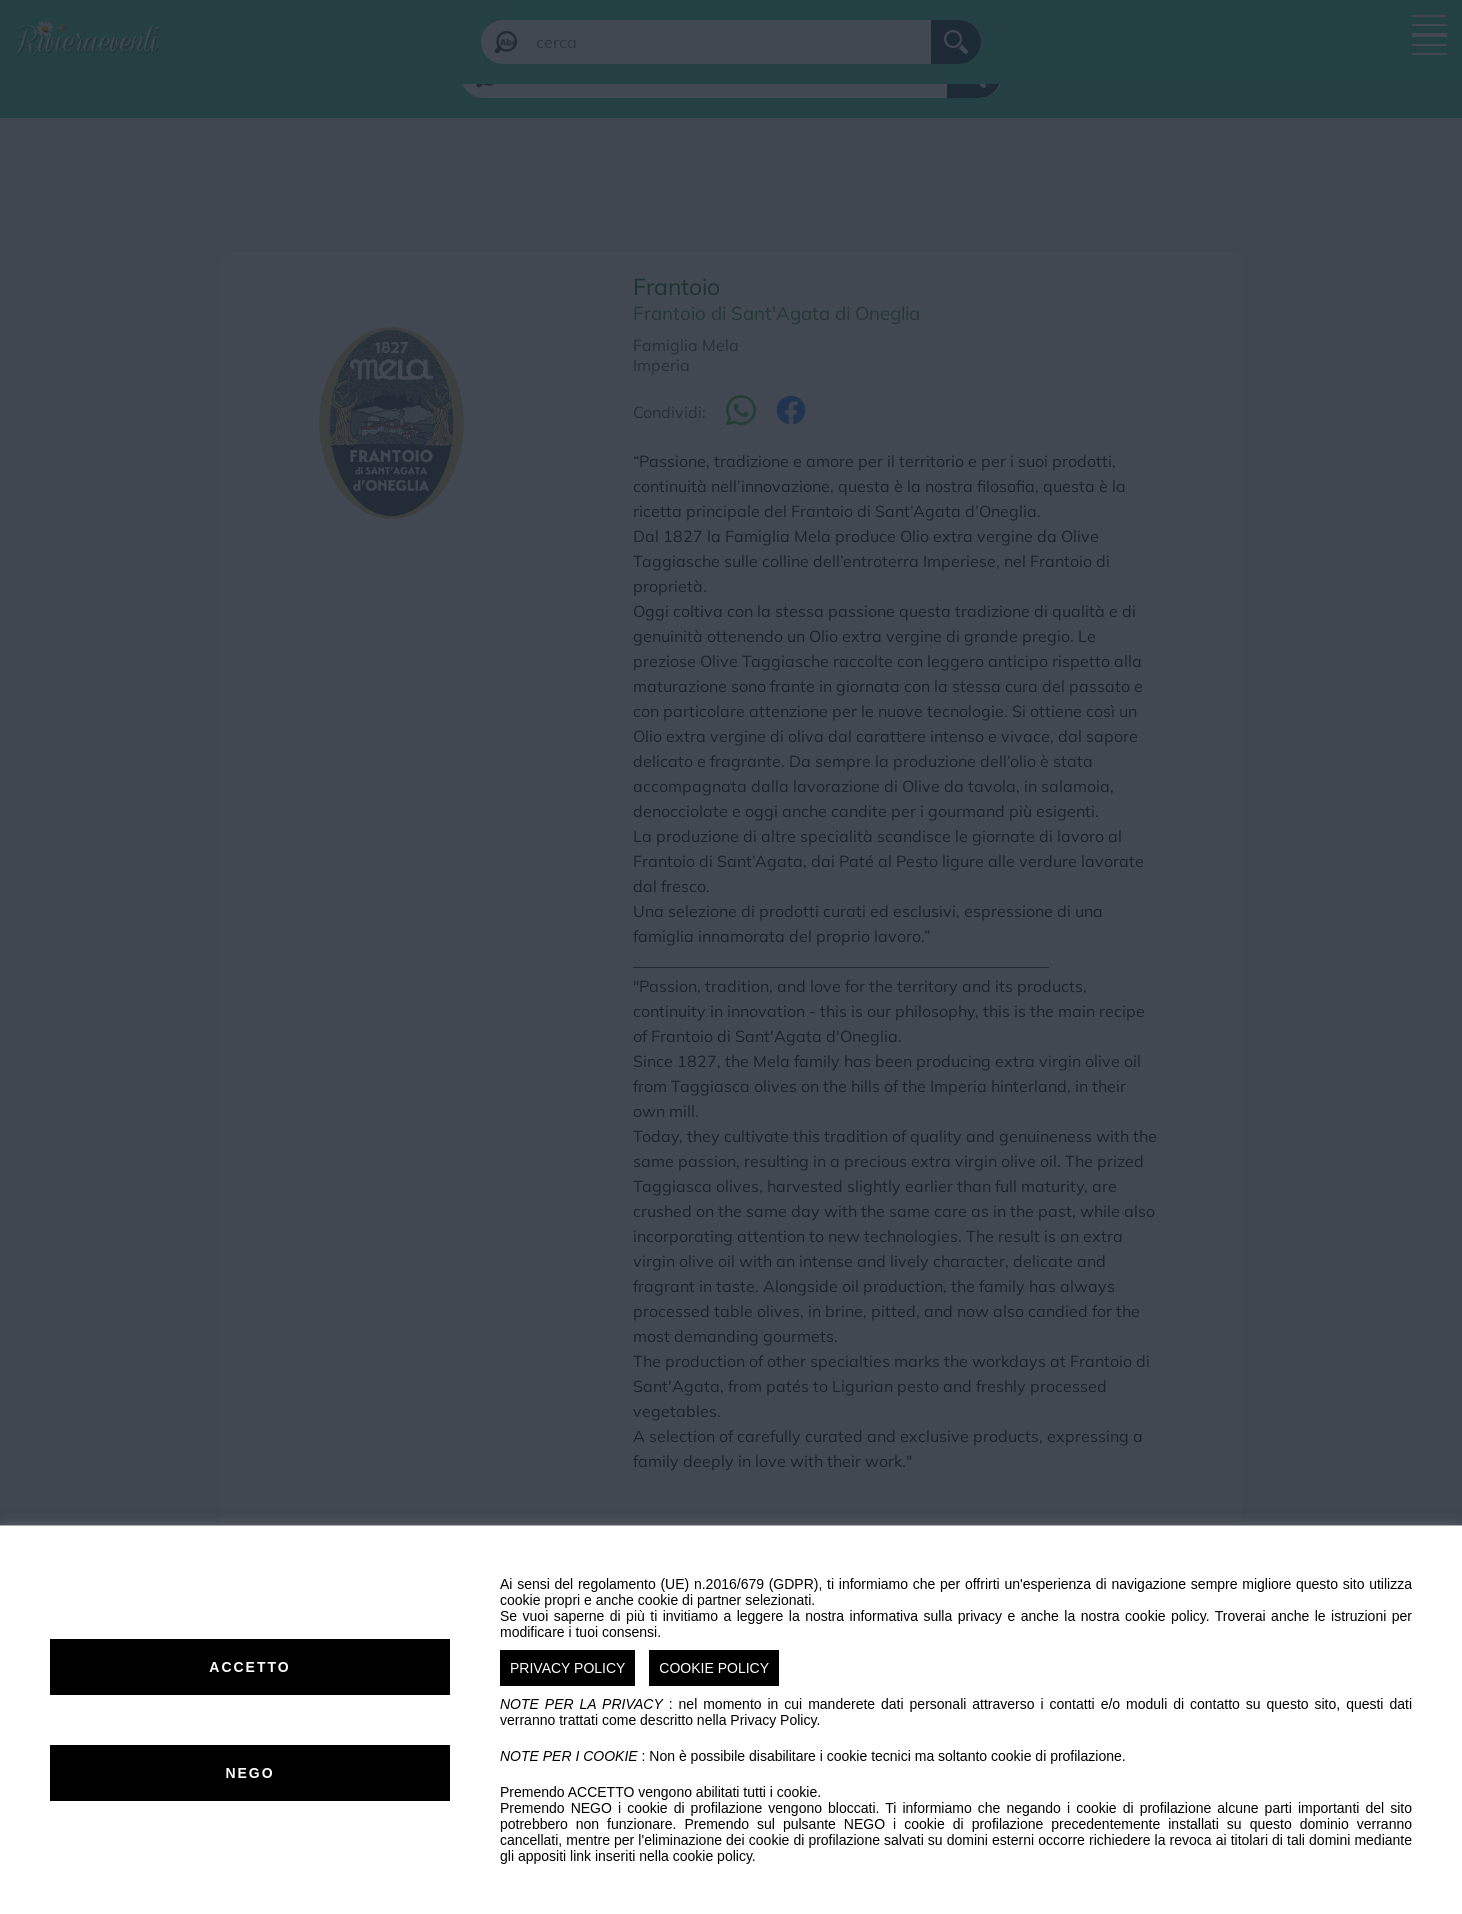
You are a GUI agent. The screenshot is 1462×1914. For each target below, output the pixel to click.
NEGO (249, 1773)
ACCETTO (249, 1667)
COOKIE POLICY (714, 1668)
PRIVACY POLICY (567, 1668)
